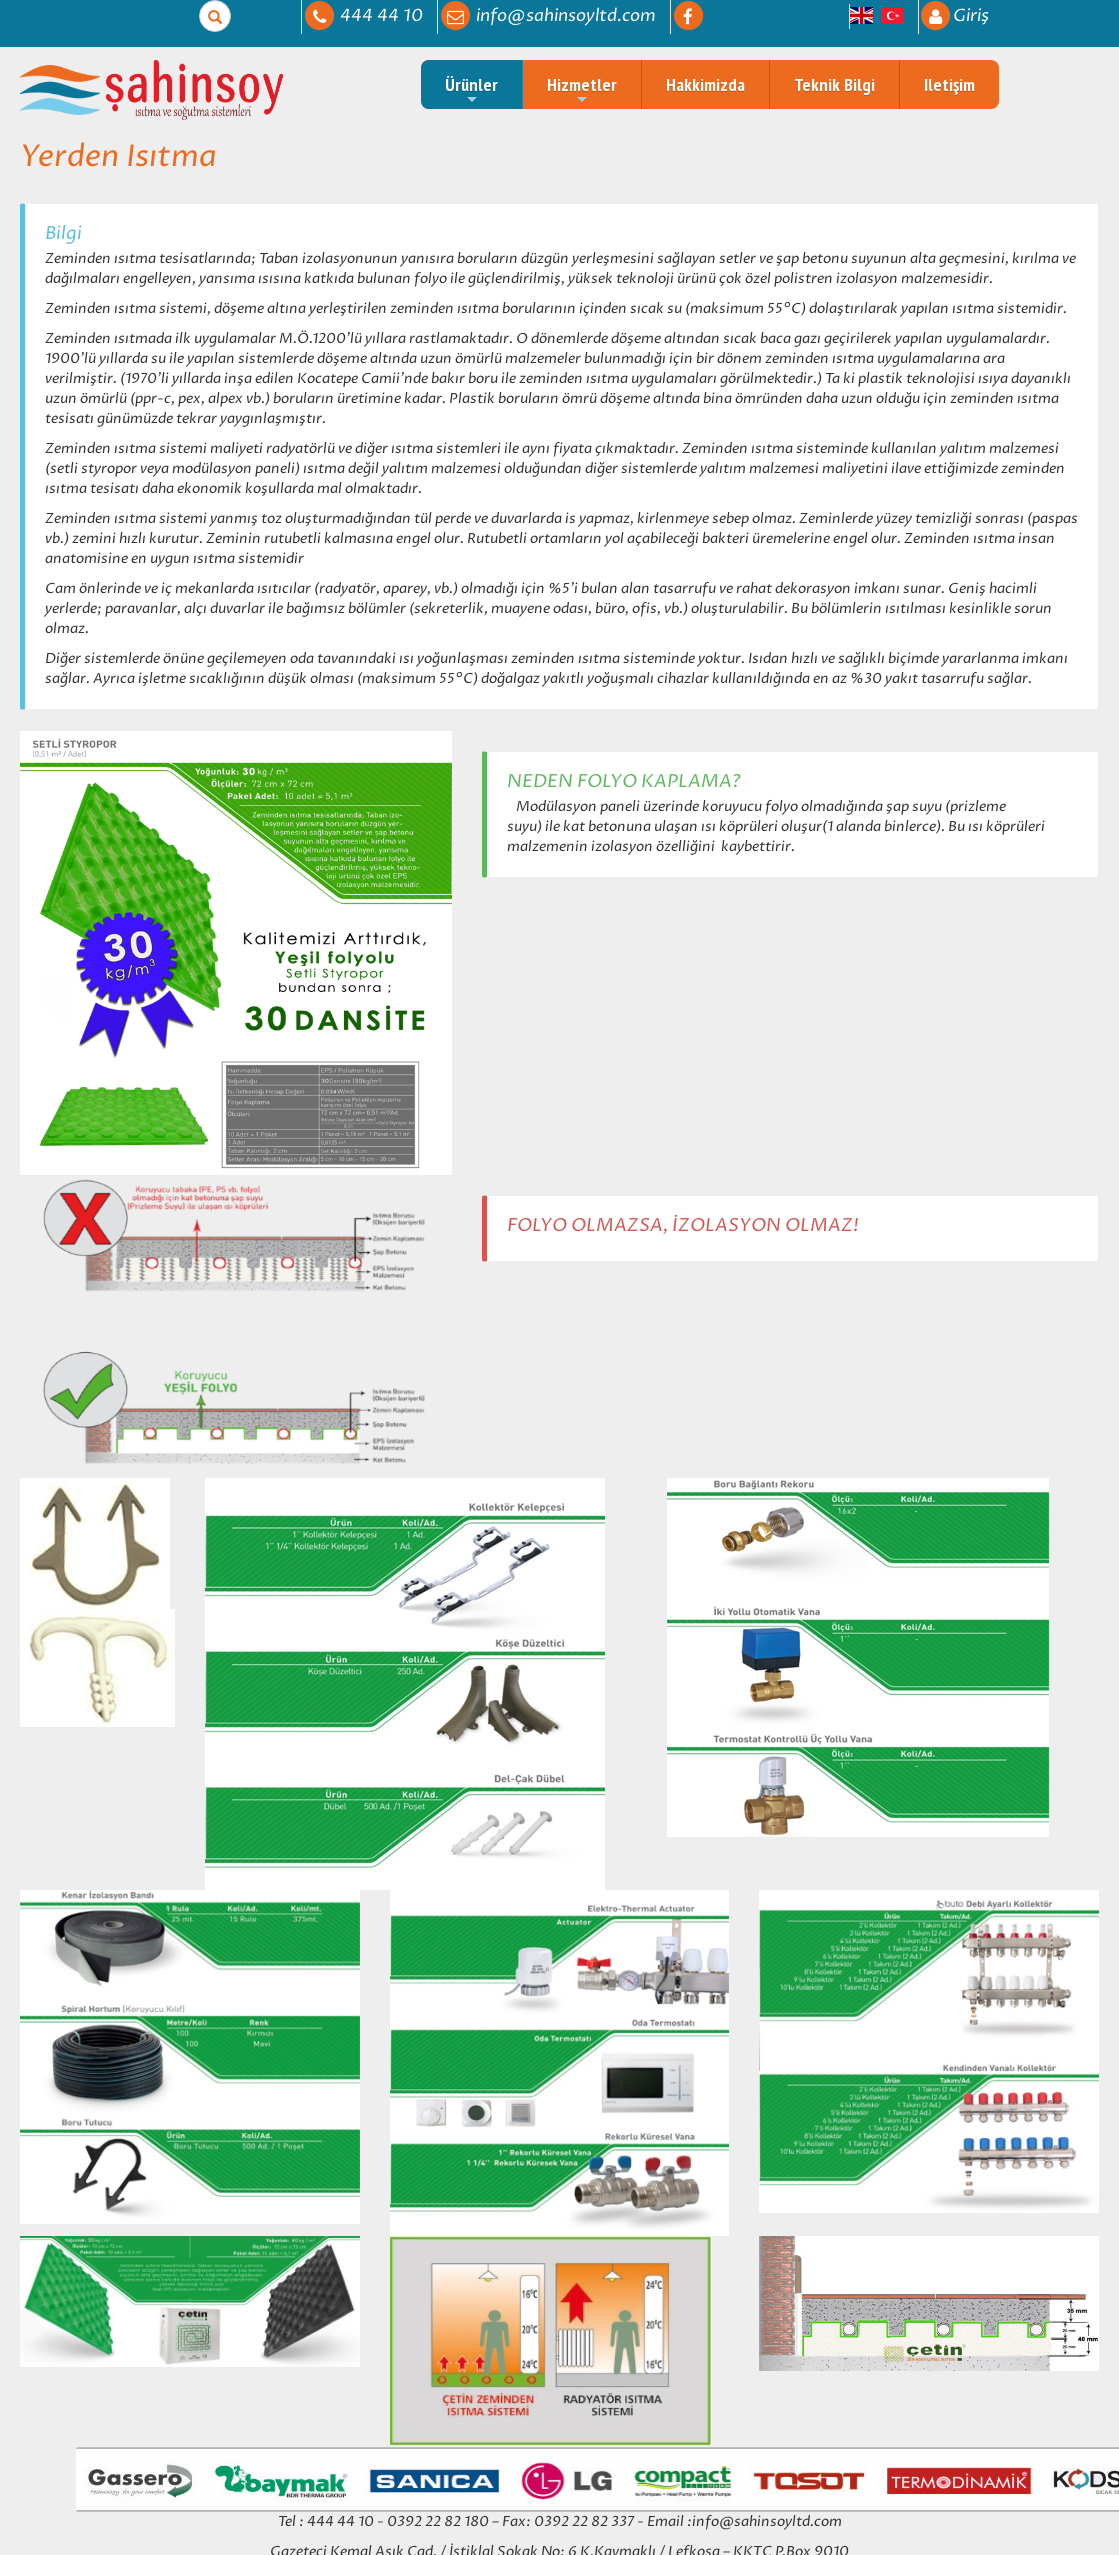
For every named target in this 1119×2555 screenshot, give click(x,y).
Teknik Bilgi (834, 84)
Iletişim (949, 84)
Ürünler (471, 90)
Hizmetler (582, 90)
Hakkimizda (705, 84)
